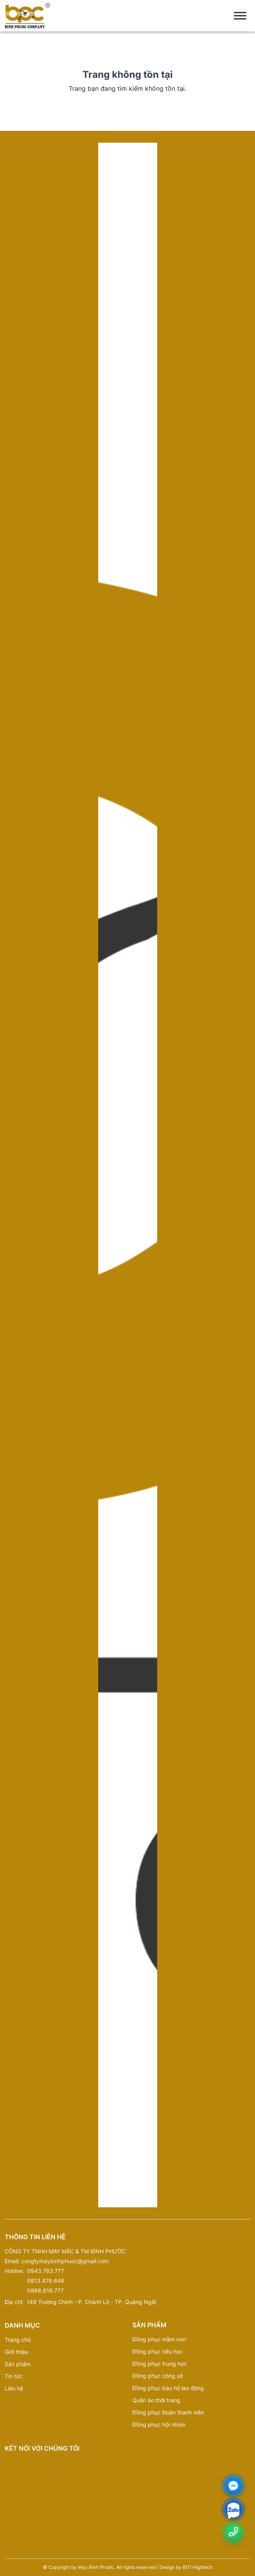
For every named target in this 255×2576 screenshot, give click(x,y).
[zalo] (233, 2510)
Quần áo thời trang (156, 2400)
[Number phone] (233, 2531)
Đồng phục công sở (157, 2375)
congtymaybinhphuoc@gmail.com (65, 2261)
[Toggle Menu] (240, 15)
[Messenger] (233, 2485)
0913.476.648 (45, 2280)
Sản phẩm (18, 2364)
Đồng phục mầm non (159, 2339)
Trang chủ (18, 2339)
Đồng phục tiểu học (157, 2351)
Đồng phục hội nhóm (158, 2424)
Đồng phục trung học (159, 2363)
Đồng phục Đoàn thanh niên (168, 2412)
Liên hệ (14, 2388)
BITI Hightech (198, 2567)
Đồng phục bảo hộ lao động (168, 2388)
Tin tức (14, 2376)
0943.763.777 (45, 2270)
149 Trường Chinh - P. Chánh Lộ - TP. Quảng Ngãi (91, 2302)
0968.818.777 (45, 2290)
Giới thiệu (16, 2351)
